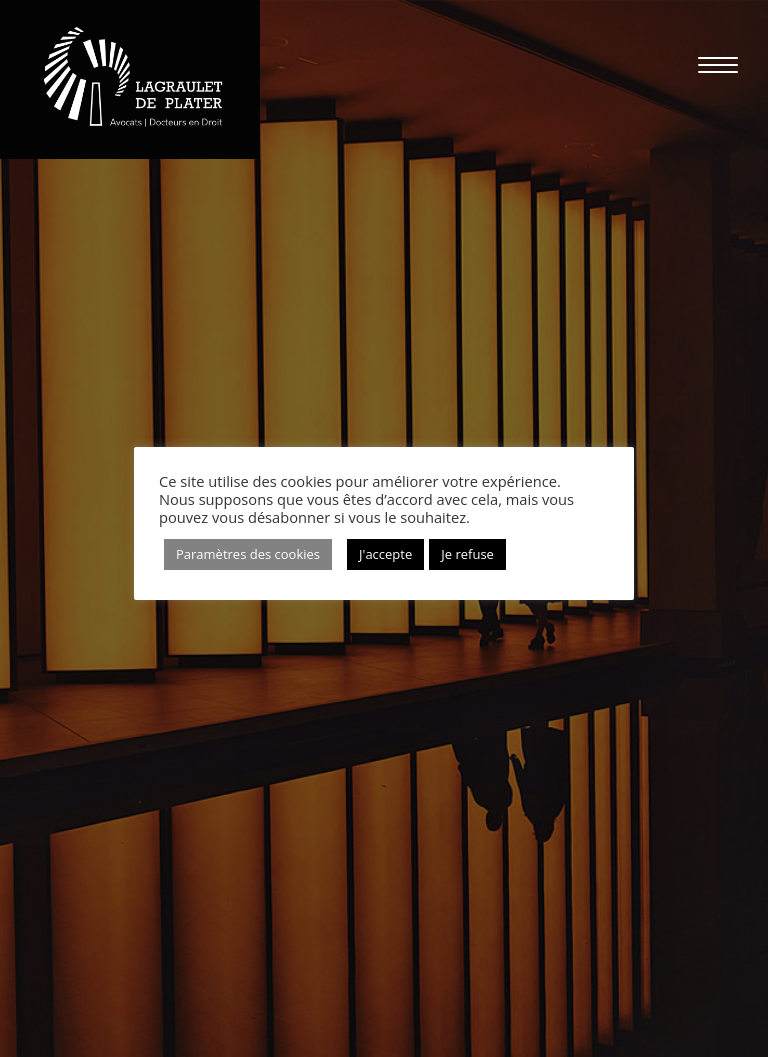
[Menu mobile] (708, 64)
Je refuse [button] (467, 554)
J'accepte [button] (385, 554)
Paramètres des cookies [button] (248, 554)
